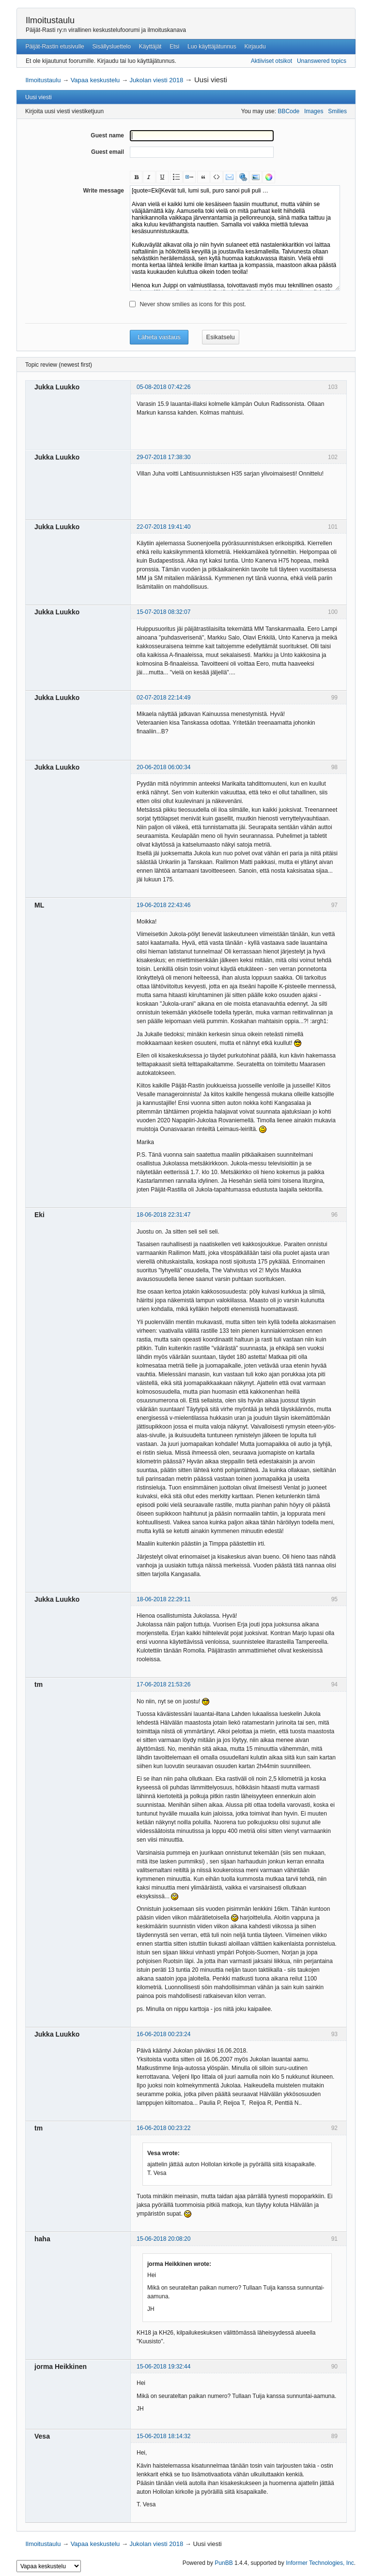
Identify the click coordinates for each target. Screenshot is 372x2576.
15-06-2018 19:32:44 (163, 2366)
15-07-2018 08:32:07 (163, 612)
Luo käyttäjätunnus (211, 46)
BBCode (288, 111)
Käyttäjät (150, 46)
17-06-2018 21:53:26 (163, 1684)
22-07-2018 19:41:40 (163, 526)
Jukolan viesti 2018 (157, 80)
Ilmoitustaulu (50, 20)
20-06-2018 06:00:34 (163, 767)
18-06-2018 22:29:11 (163, 1599)
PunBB (223, 2563)
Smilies (337, 111)
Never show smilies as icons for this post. (193, 304)
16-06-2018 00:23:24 (163, 2034)
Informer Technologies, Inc (320, 2563)
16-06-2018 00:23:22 (163, 2128)
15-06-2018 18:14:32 (163, 2436)
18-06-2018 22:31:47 (163, 1214)
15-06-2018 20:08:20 (163, 2238)
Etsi (174, 46)
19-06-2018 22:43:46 (163, 905)
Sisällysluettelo (112, 46)
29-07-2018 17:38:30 (163, 457)
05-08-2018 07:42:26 (163, 387)
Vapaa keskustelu (95, 80)
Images (313, 111)
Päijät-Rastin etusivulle (54, 46)
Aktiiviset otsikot (271, 61)
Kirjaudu (255, 46)
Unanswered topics (321, 61)
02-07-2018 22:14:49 (163, 697)
